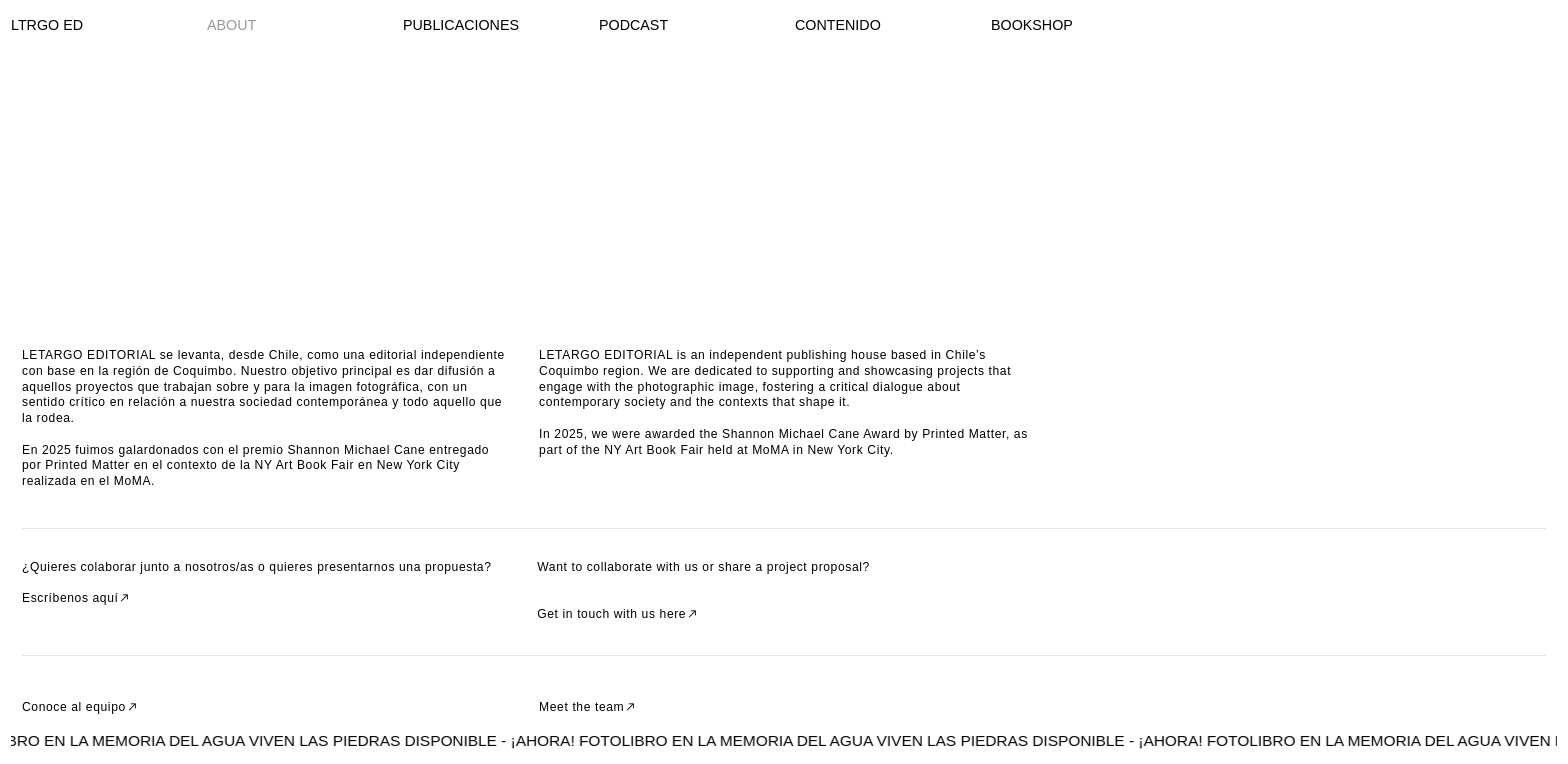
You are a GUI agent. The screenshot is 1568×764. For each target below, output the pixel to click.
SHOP (1052, 25)
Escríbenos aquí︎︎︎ (77, 598)
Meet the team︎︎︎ (588, 707)
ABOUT (231, 25)
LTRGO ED (47, 25)
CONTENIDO (838, 25)
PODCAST (633, 25)
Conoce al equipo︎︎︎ (80, 707)
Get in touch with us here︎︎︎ (618, 614)
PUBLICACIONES (461, 25)
